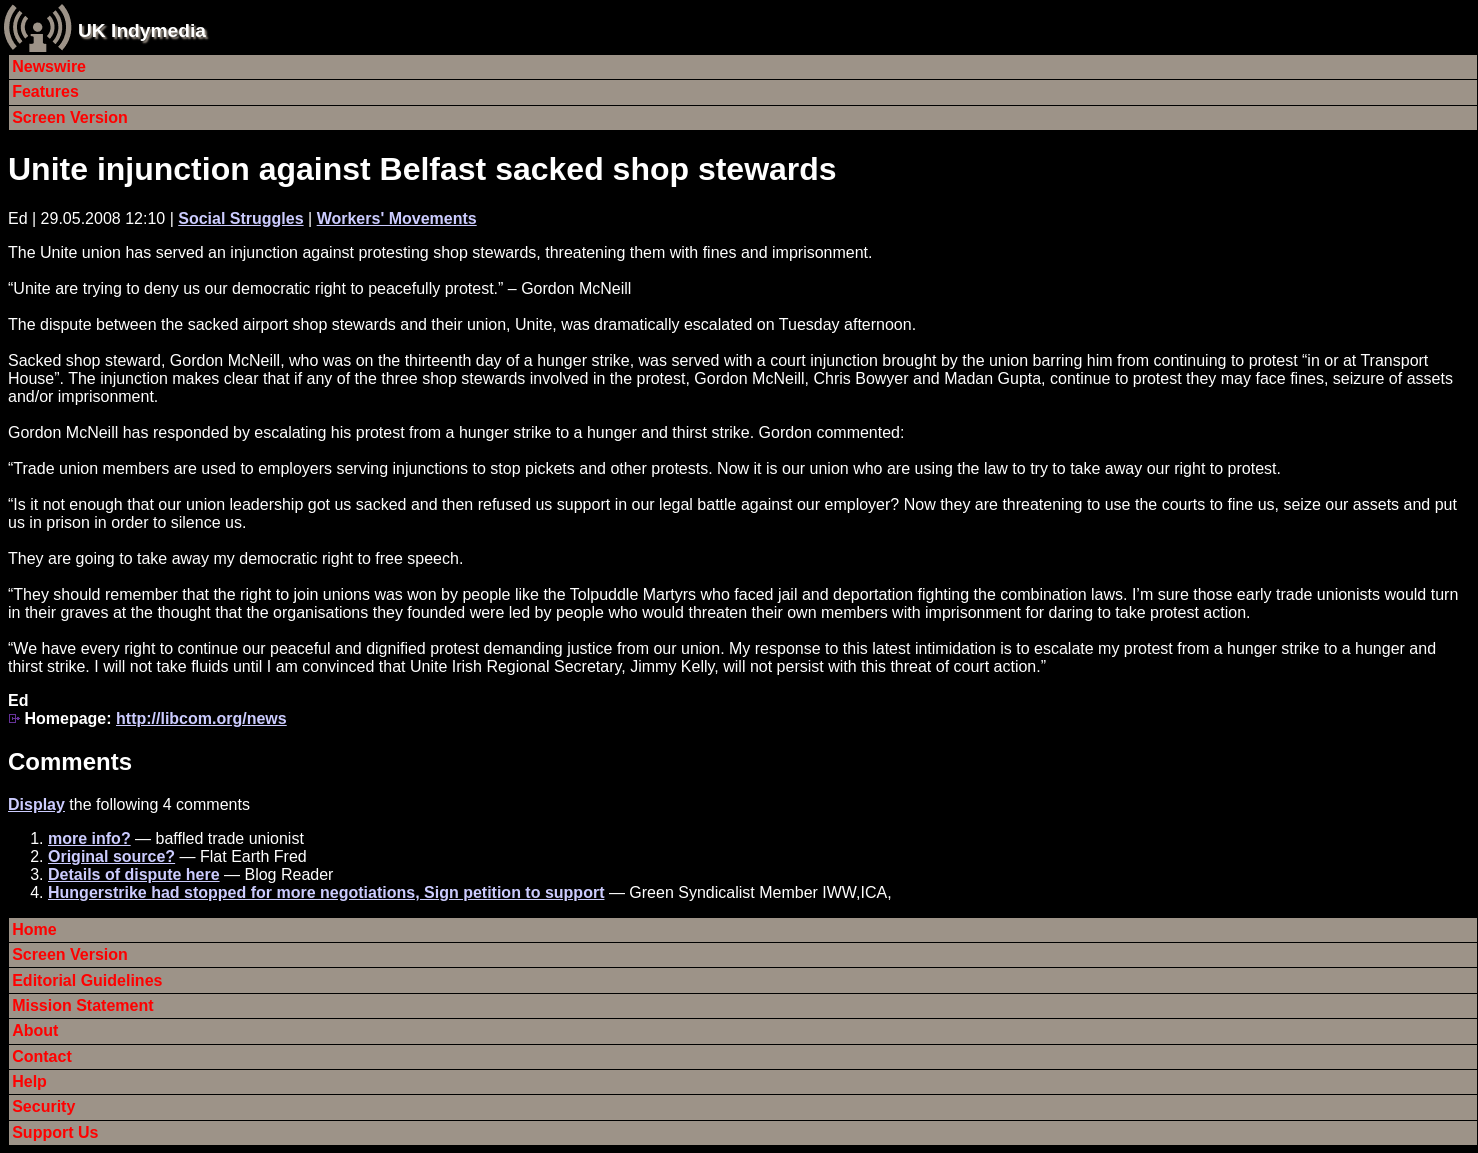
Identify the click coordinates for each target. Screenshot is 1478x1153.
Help (29, 1081)
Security (43, 1106)
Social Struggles (240, 218)
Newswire (49, 66)
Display (36, 804)
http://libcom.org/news (201, 718)
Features (45, 91)
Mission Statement (82, 1005)
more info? (89, 838)
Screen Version (70, 117)
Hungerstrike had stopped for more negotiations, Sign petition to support (326, 892)
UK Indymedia (142, 30)
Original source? (111, 856)
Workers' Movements (397, 218)
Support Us (55, 1132)
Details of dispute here (134, 874)
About (35, 1030)
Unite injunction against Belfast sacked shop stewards (422, 169)
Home (34, 929)
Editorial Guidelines (87, 980)
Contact (42, 1056)
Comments (70, 761)
